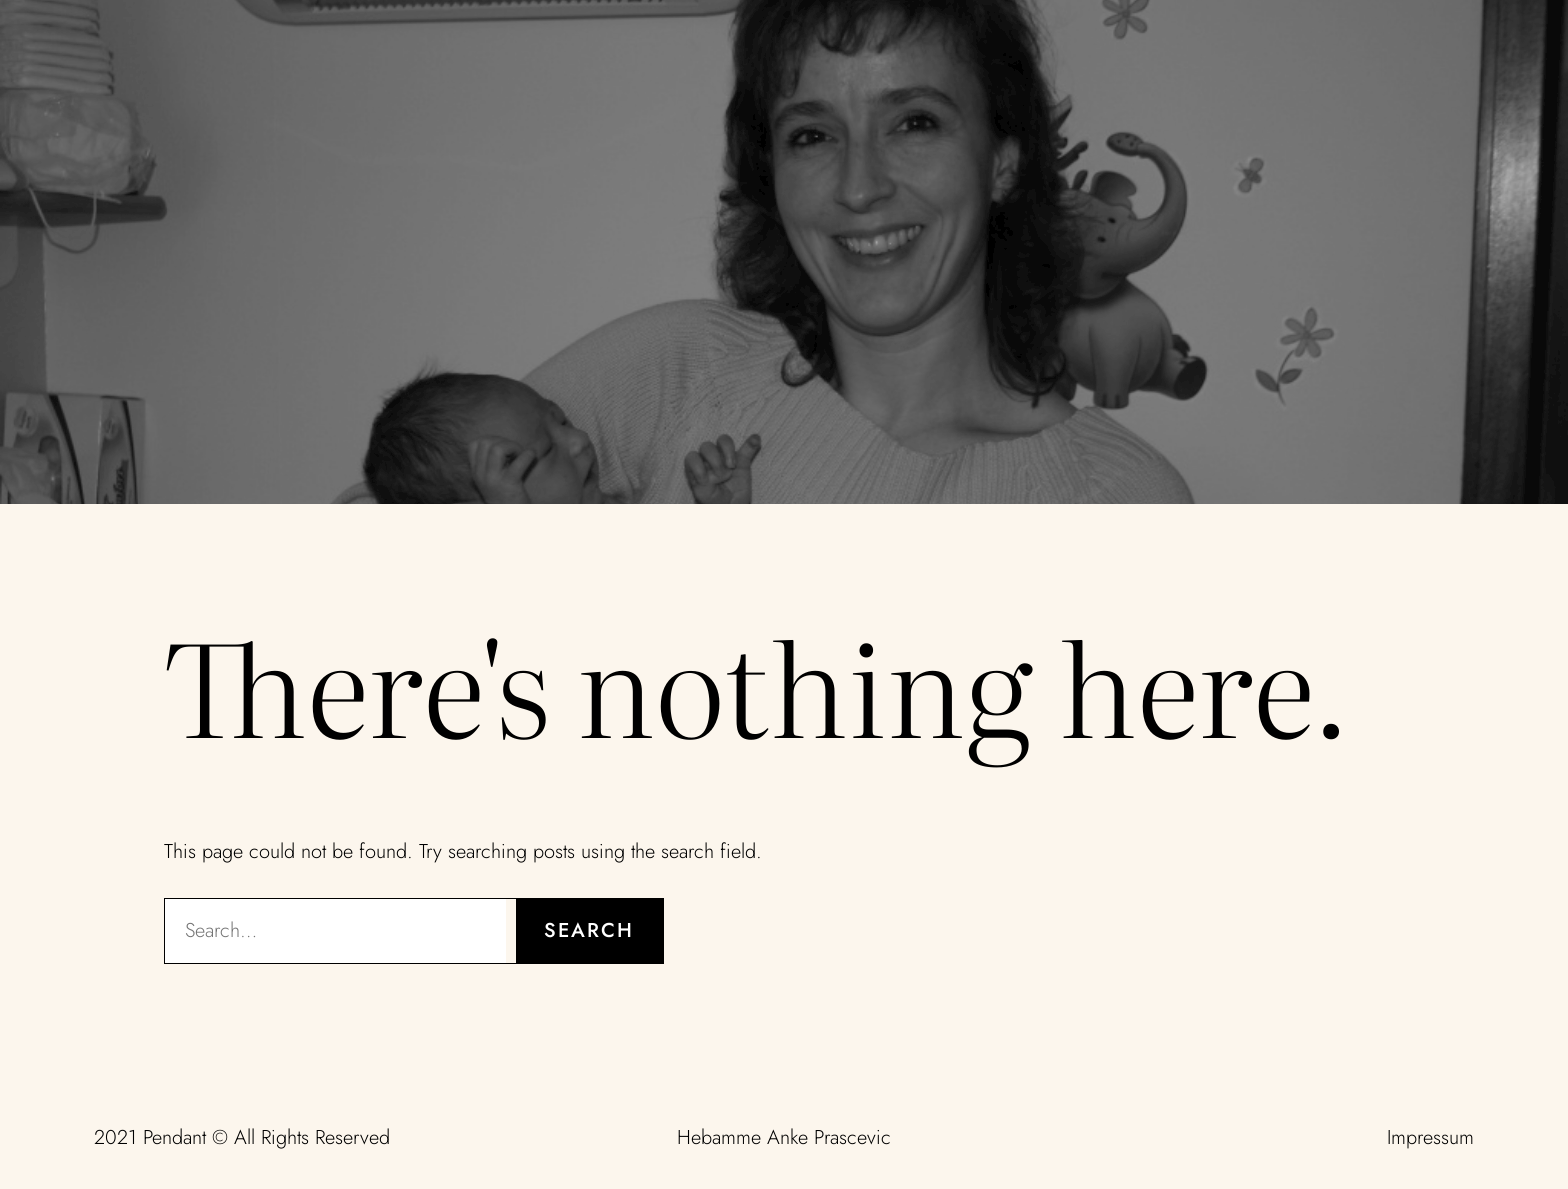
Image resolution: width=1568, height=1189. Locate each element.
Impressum (1430, 1137)
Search (589, 930)
